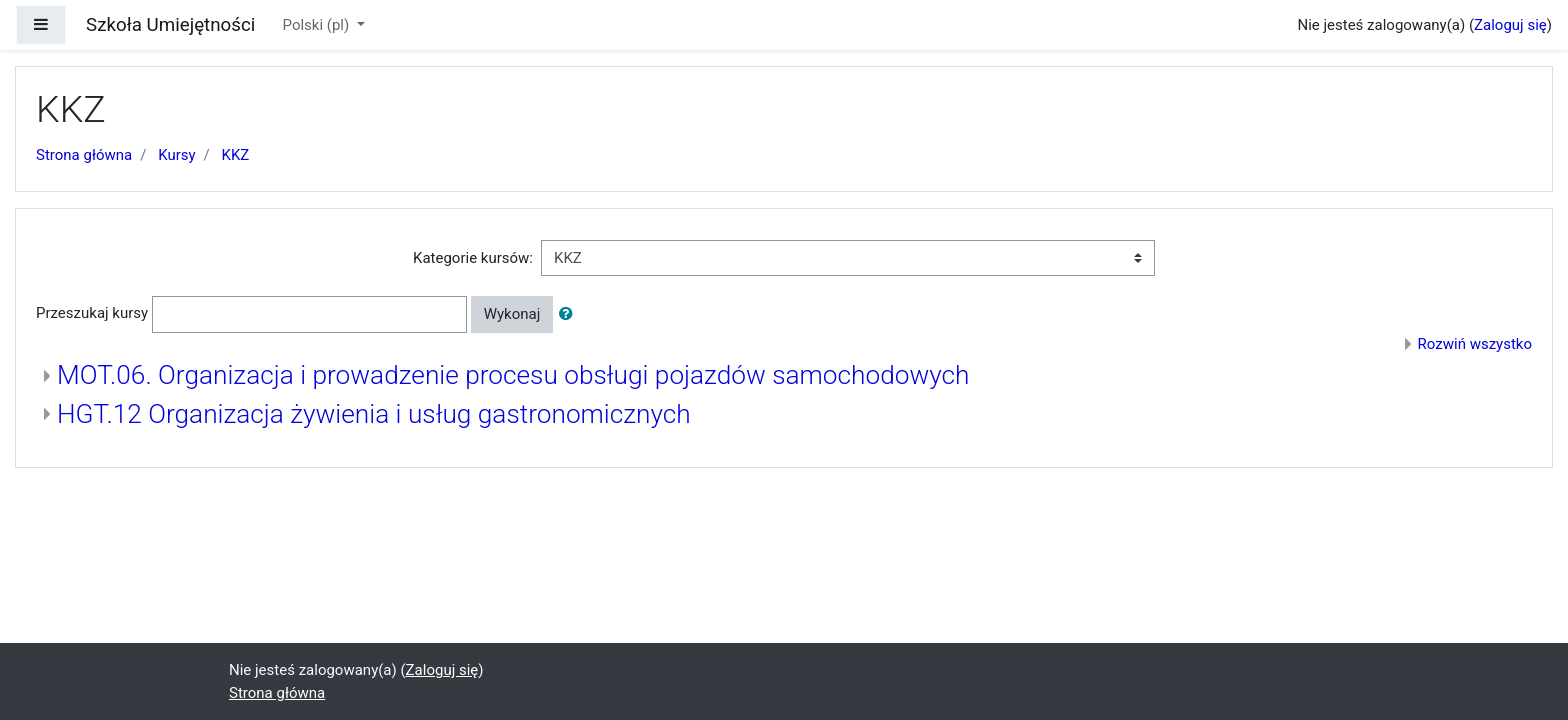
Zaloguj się (1510, 25)
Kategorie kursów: (473, 258)
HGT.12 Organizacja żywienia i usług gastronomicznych (374, 414)
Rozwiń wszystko (1475, 344)
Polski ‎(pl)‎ (318, 25)
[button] (570, 314)
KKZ (236, 155)
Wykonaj (512, 314)
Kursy (176, 155)
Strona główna (84, 155)
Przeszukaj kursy (92, 313)
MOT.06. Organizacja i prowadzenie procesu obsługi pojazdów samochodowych (513, 375)
